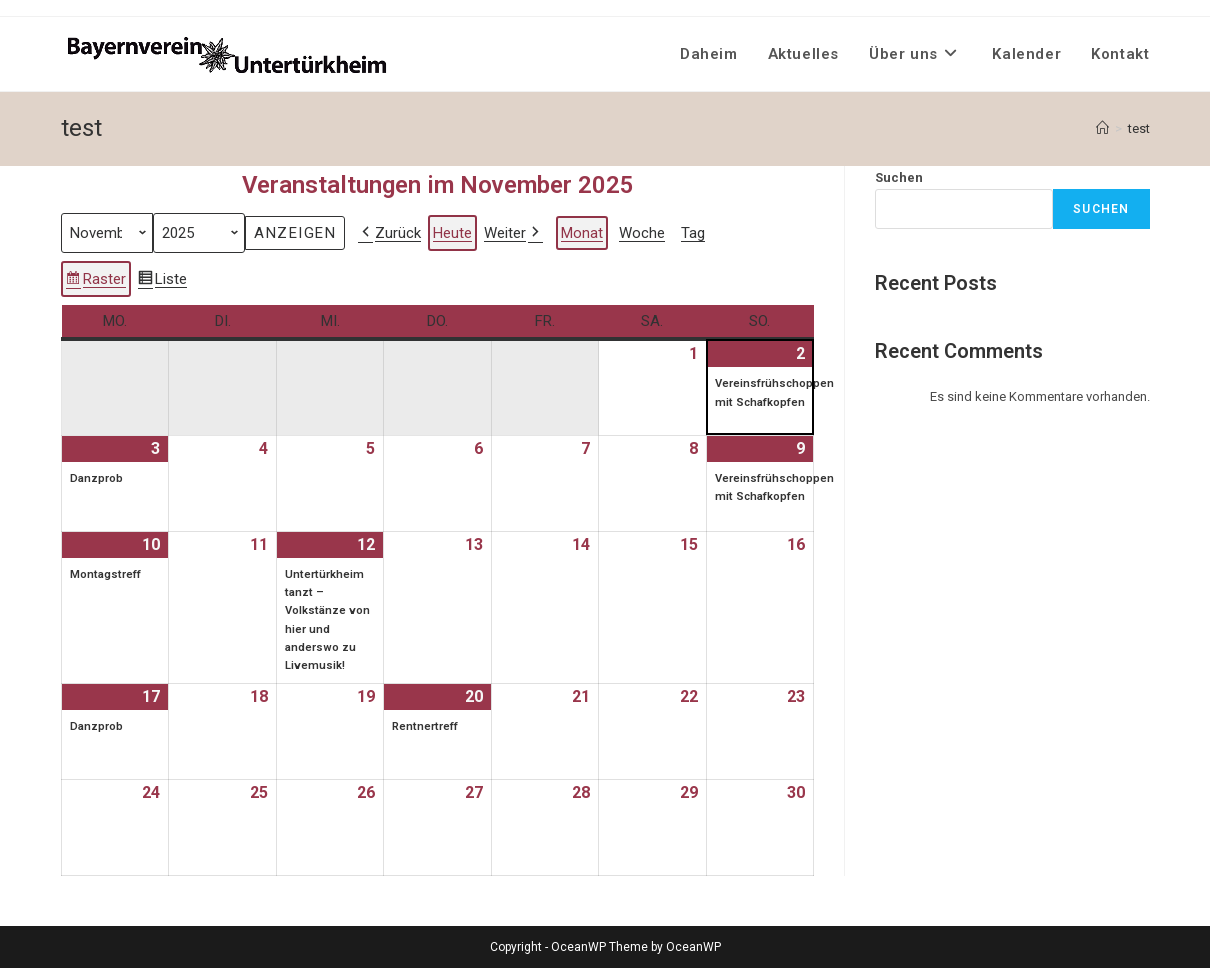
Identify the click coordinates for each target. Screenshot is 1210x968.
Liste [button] (162, 280)
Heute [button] (452, 232)
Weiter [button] (513, 232)
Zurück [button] (389, 232)
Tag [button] (693, 232)
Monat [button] (582, 232)
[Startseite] (1102, 128)
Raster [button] (95, 280)
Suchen (899, 177)
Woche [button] (642, 232)
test (1139, 128)
